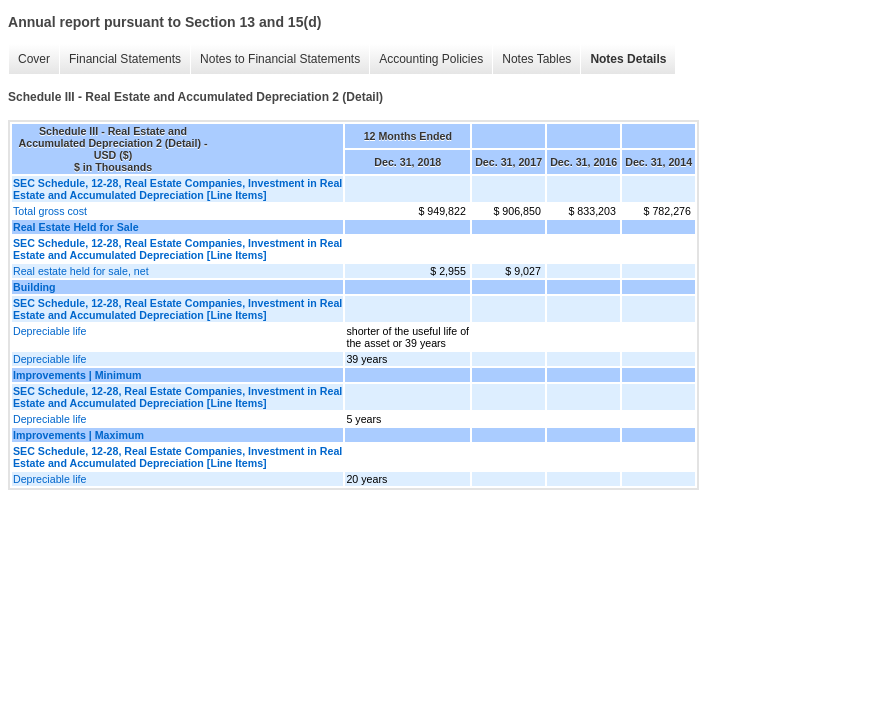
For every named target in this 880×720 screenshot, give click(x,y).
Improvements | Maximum (78, 435)
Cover (34, 59)
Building (34, 287)
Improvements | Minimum (77, 375)
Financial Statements (125, 59)
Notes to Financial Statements (280, 59)
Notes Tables (536, 59)
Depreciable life (49, 331)
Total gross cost (50, 211)
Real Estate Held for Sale (76, 227)
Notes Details (628, 59)
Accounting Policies (431, 59)
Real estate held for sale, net (81, 271)
